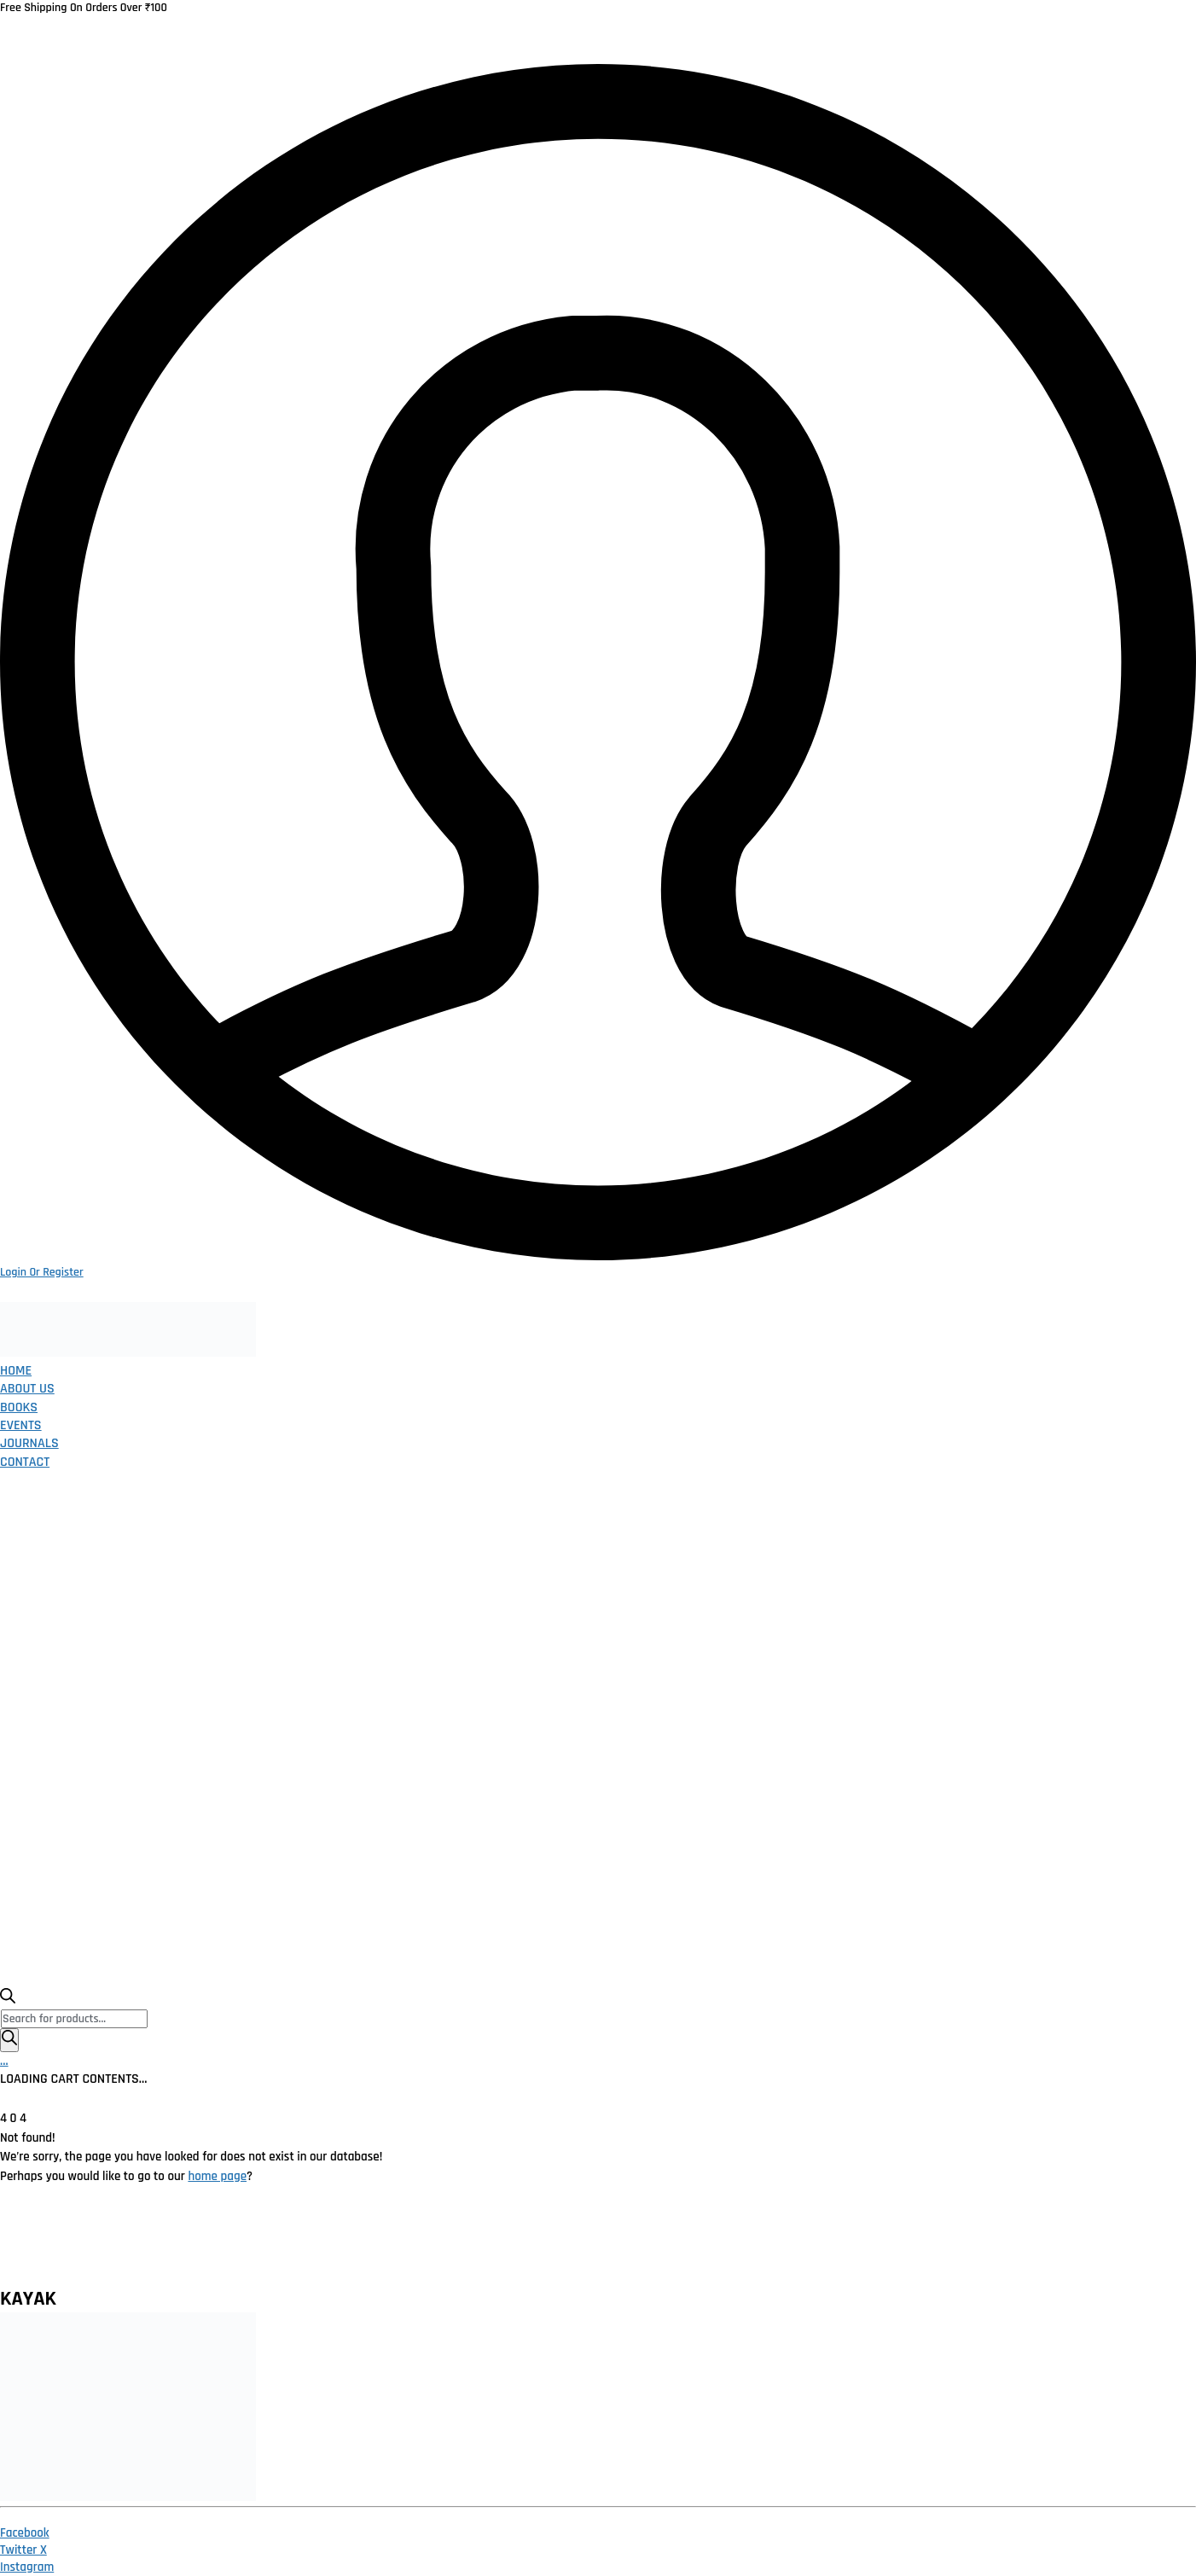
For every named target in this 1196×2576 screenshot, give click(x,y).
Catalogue (610, 2243)
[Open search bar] (7, 2000)
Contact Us (842, 2243)
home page (217, 2176)
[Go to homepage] (128, 1353)
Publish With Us (725, 2243)
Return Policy (333, 2243)
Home (120, 2243)
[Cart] (4, 2061)
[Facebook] (24, 2533)
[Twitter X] (23, 2550)
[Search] (9, 2040)
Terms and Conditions (476, 2243)
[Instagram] (27, 2567)
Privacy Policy (215, 2243)
